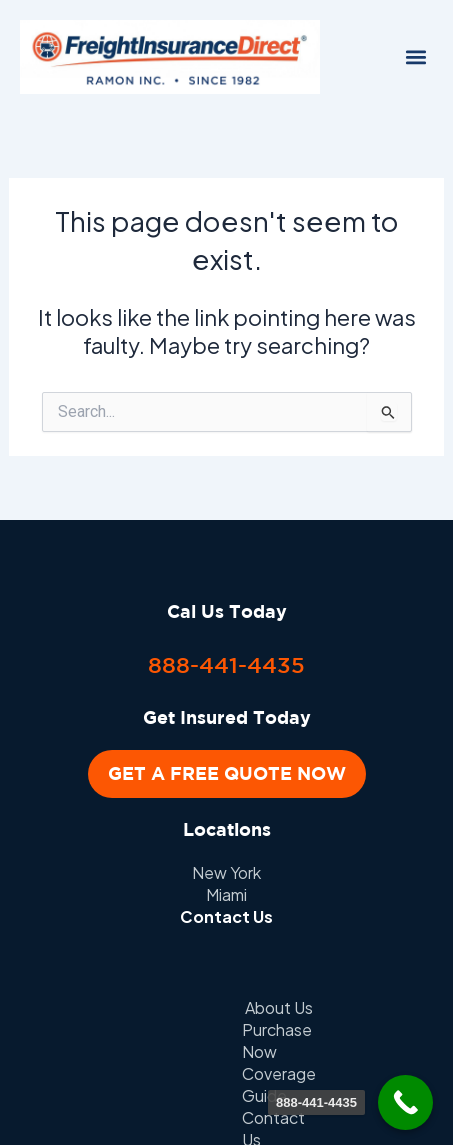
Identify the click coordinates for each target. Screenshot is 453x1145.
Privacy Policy (223, 1029)
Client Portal (350, 1029)
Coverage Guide (345, 1007)
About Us (82, 1007)
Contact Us (226, 916)
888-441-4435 (226, 664)
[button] (416, 57)
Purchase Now (200, 1007)
